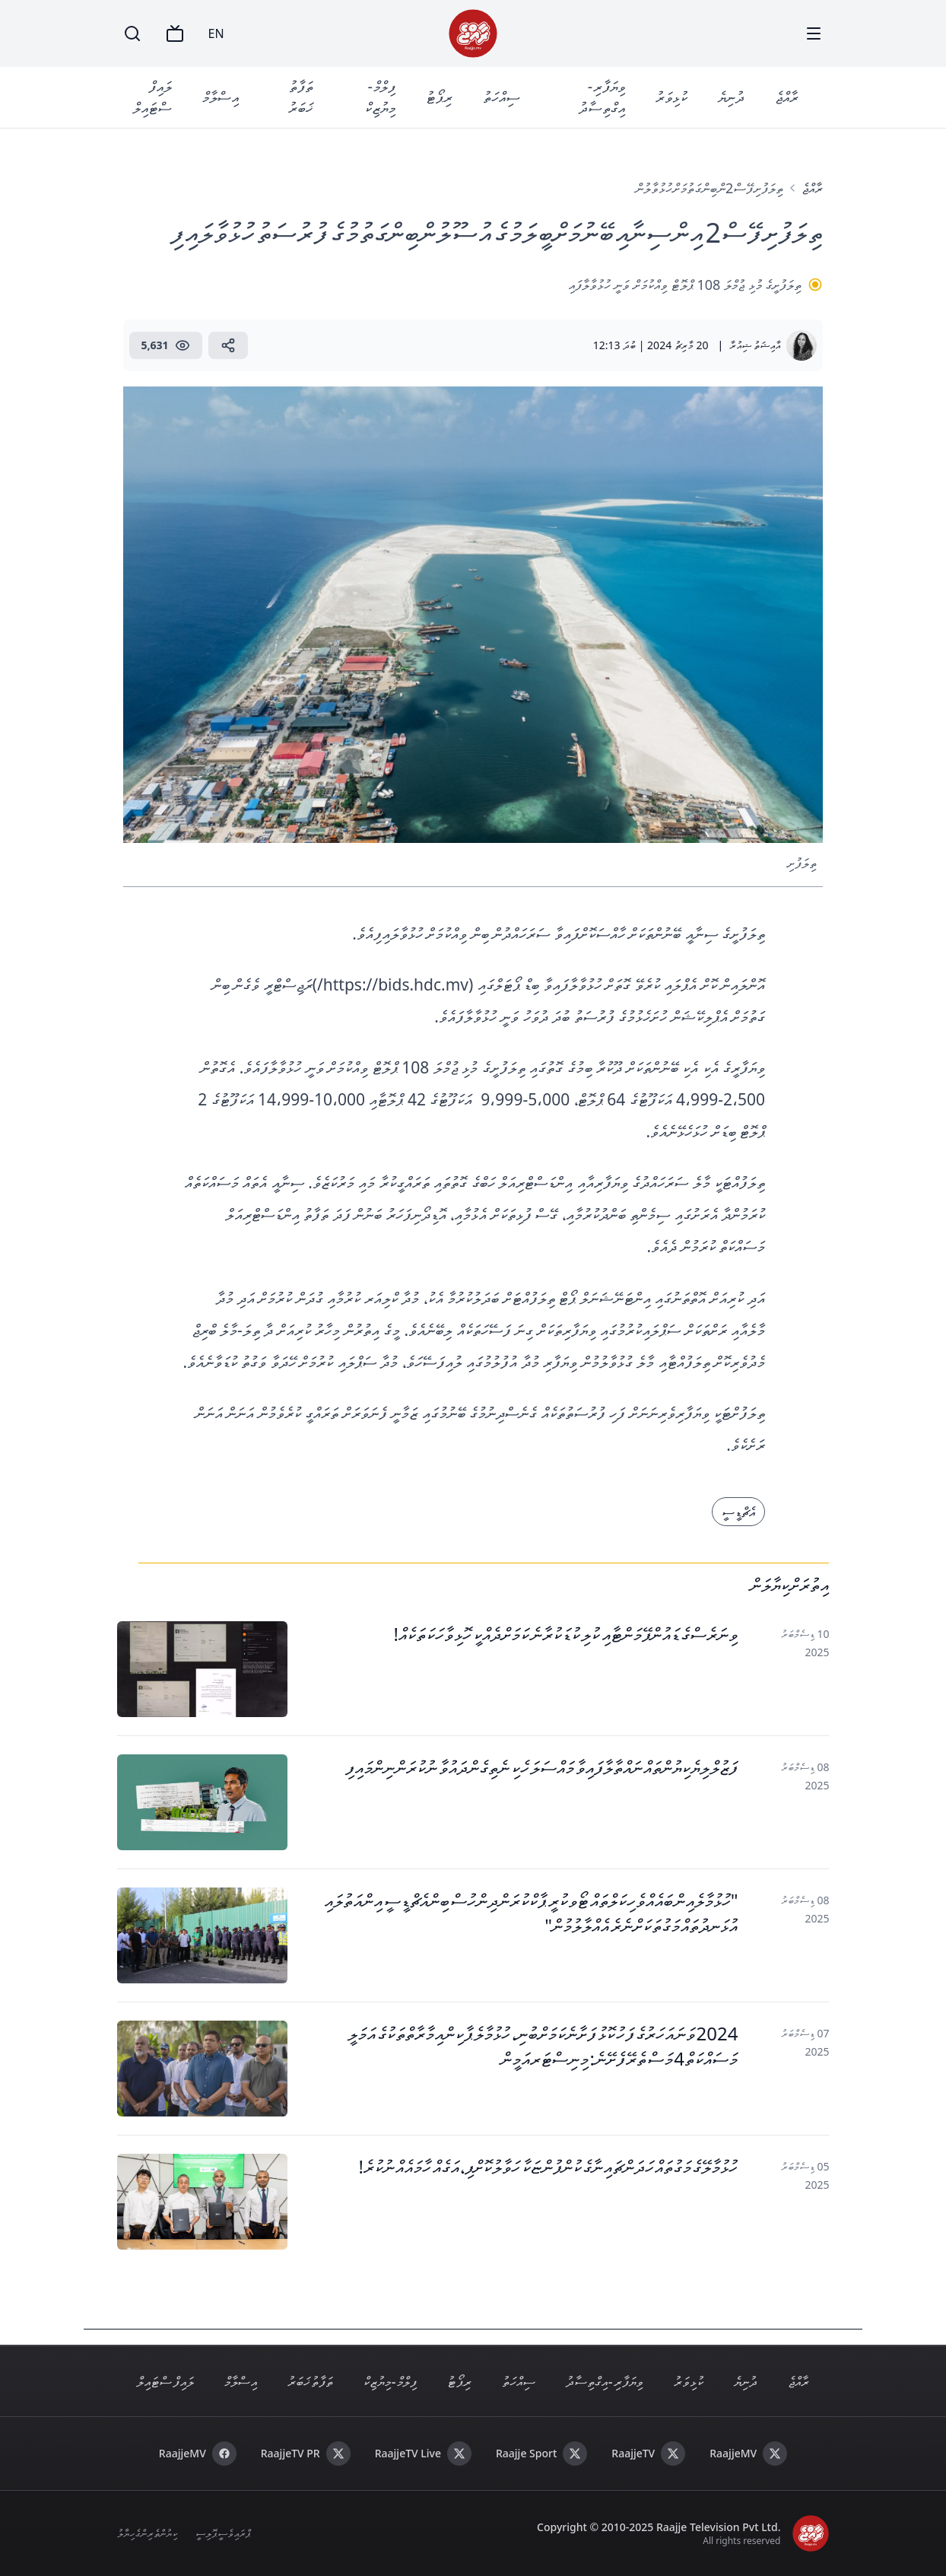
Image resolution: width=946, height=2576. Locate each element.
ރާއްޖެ (786, 97)
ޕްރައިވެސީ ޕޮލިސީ (222, 2533)
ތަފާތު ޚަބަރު (300, 97)
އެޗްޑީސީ (738, 1512)
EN (216, 33)
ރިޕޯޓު (439, 97)
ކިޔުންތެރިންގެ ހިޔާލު (147, 2533)
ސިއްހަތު (501, 97)
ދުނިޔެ (731, 97)
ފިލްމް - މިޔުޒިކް (380, 97)
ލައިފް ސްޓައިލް (152, 97)
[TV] (175, 33)
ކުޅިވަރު (671, 97)
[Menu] (813, 33)
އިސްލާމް (220, 97)
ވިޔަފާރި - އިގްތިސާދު (602, 97)
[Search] (132, 33)
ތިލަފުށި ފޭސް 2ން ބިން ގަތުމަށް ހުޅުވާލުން (710, 188)
